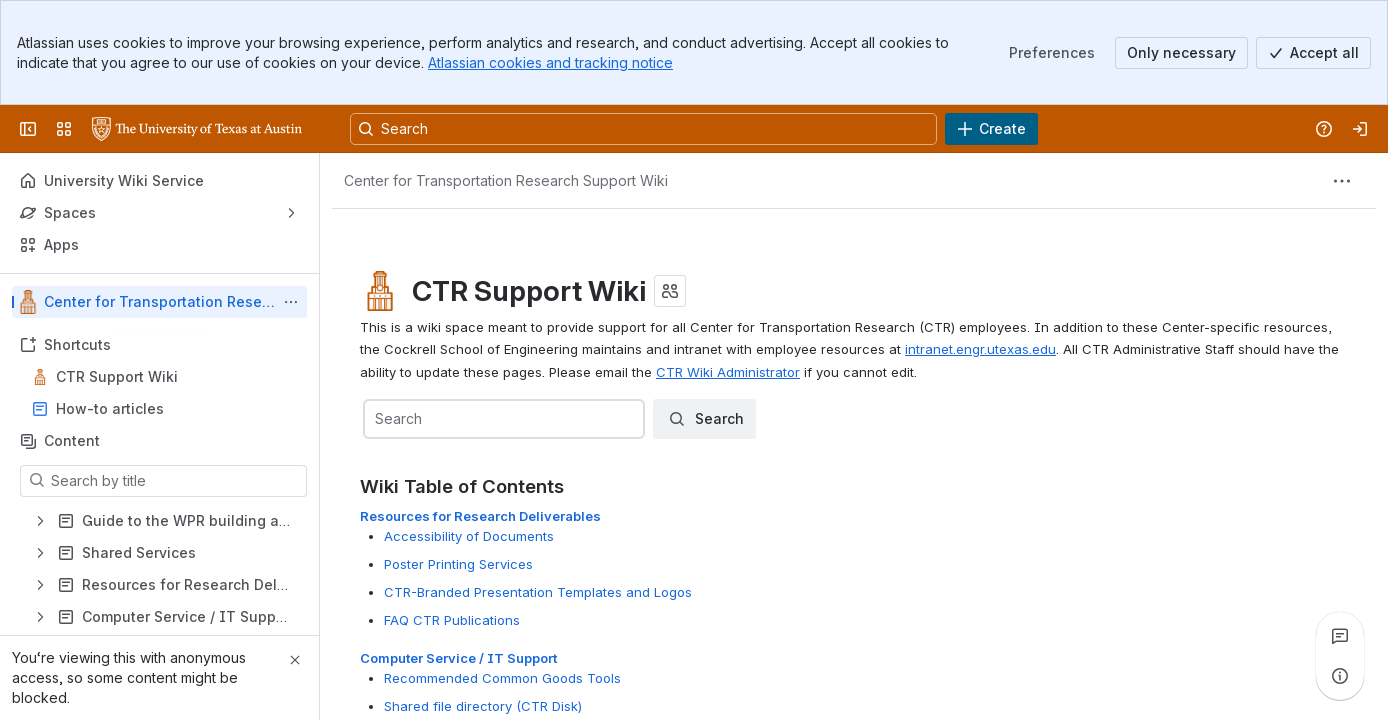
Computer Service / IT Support (458, 658)
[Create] (991, 129)
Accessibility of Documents (469, 536)
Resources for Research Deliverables (480, 516)
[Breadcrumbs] (506, 181)
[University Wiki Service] (197, 129)
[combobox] (377, 419)
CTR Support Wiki (117, 376)
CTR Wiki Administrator (728, 372)
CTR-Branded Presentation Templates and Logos (538, 592)
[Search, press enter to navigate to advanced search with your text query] (643, 129)
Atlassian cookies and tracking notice (550, 62)
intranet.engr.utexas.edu (980, 349)
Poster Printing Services (458, 564)
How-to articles (110, 408)
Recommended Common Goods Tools (502, 678)
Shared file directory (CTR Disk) (483, 706)
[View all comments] (1340, 636)
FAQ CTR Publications (452, 620)
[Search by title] (175, 481)
